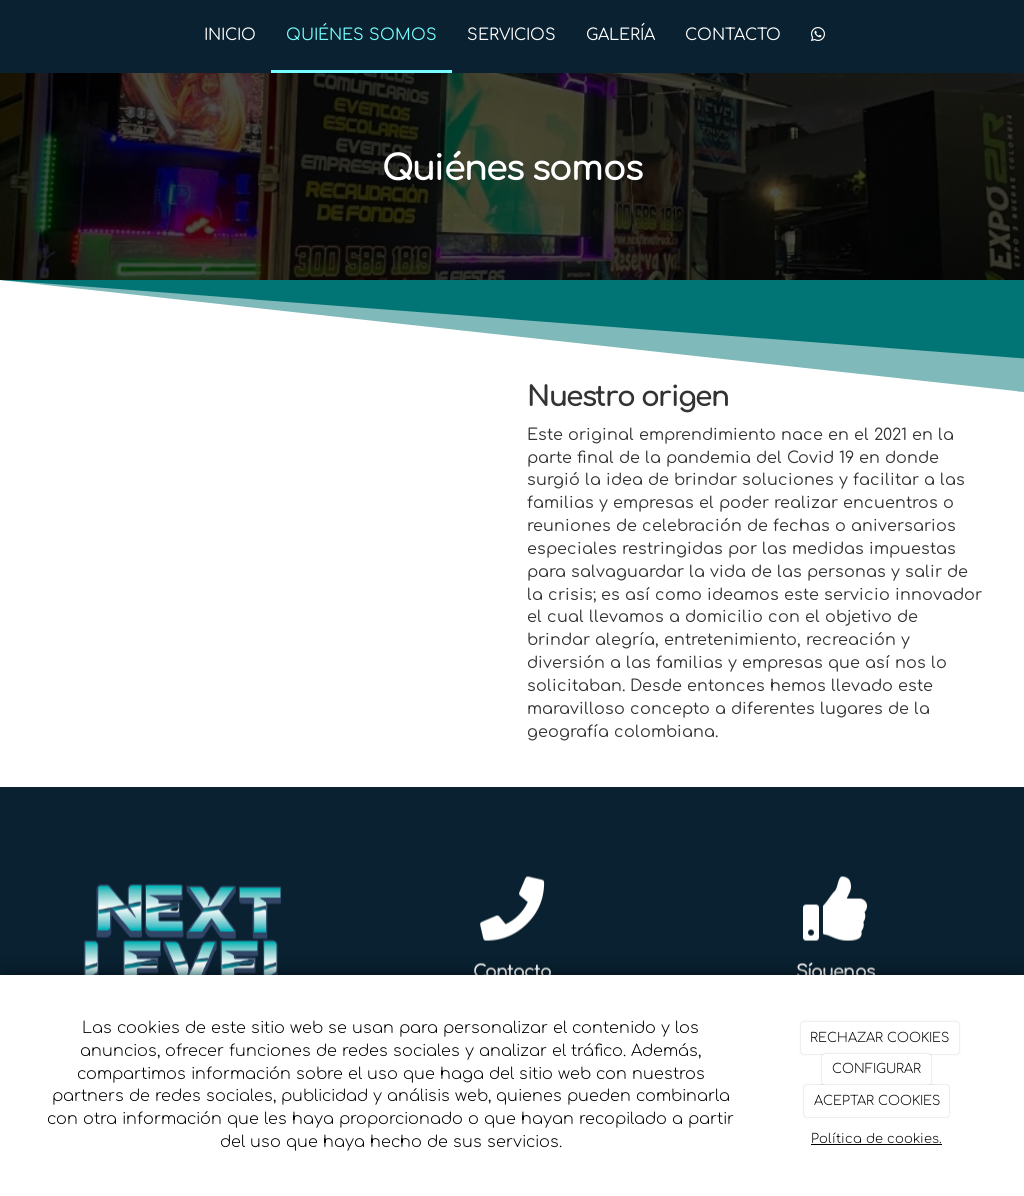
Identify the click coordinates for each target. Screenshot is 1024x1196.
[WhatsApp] (818, 36)
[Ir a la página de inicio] (37, 35)
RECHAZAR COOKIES (879, 1038)
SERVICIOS (511, 35)
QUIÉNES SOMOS (361, 35)
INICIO (230, 35)
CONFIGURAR (876, 1069)
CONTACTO (733, 35)
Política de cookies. (876, 1139)
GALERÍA (620, 35)
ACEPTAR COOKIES (877, 1101)
